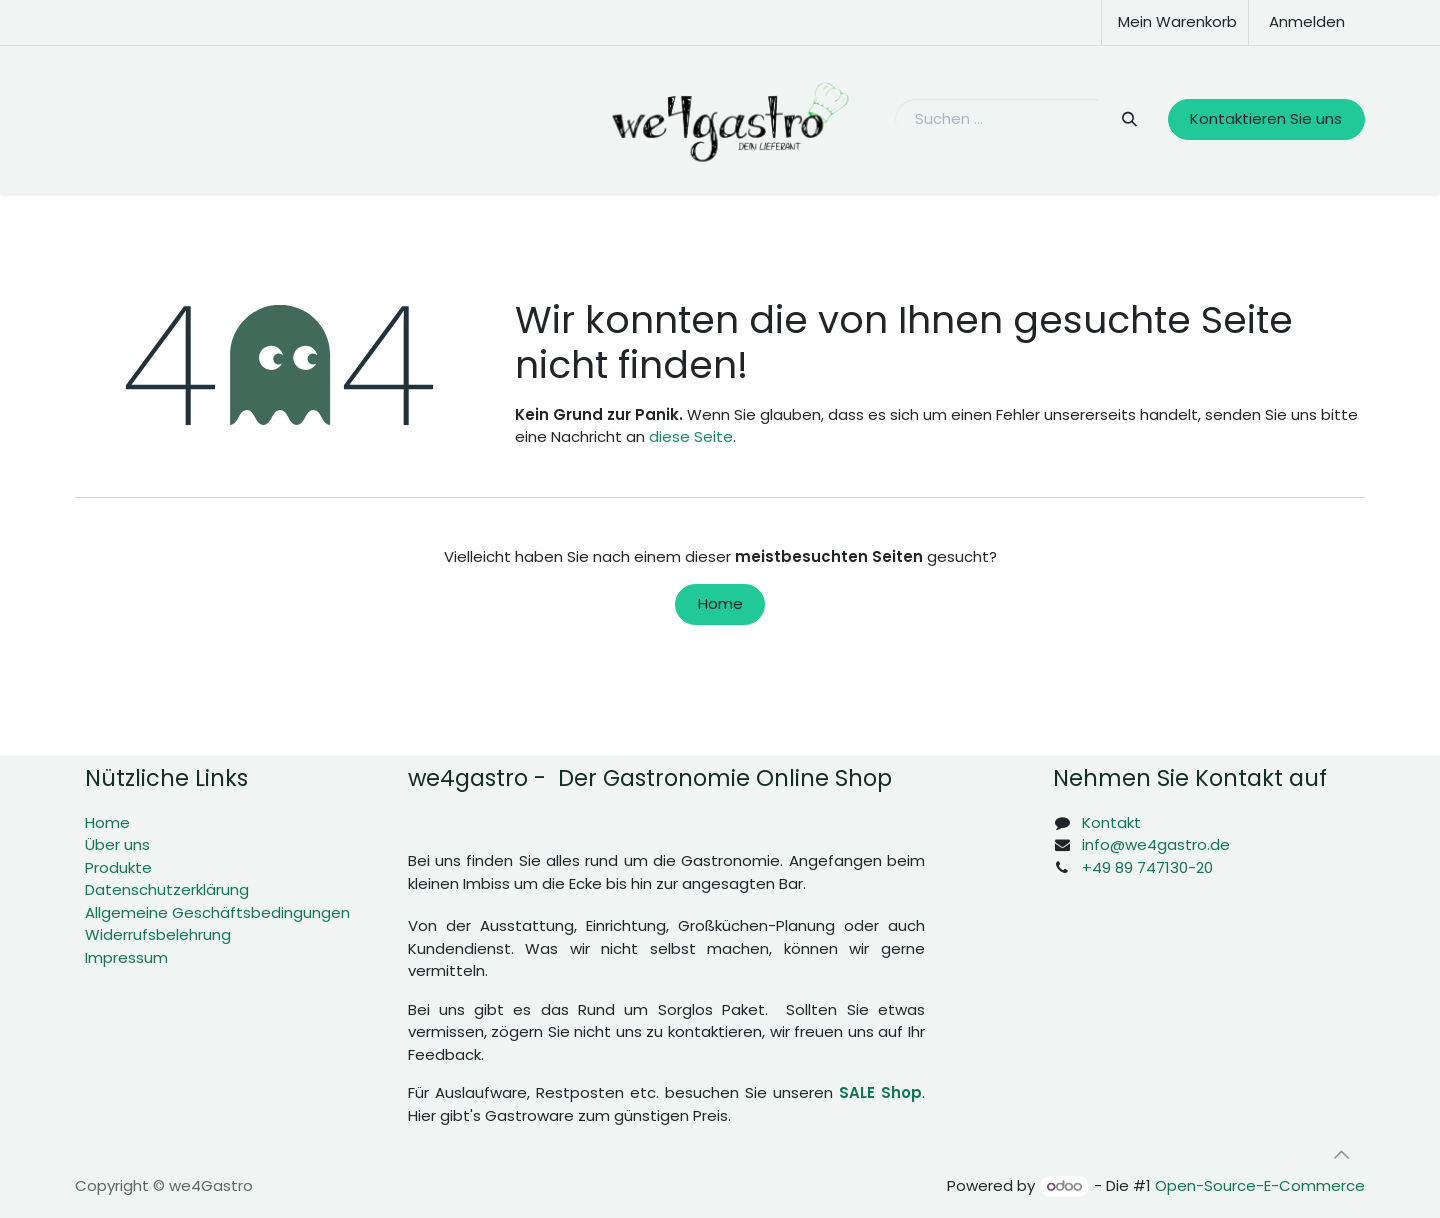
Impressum (126, 957)
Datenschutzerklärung (167, 889)
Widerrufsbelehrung (158, 934)
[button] (1341, 1155)
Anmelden (1307, 21)
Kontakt (1111, 822)
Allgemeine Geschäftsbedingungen (217, 912)
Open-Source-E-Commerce (1260, 1185)
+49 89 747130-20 (1147, 867)
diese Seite (691, 436)
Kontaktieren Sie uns (1266, 118)
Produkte (118, 867)
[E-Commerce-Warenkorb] (1175, 22)
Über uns (117, 844)
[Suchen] (1128, 119)
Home (720, 603)
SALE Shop (880, 1092)
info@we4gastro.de (1156, 844)
